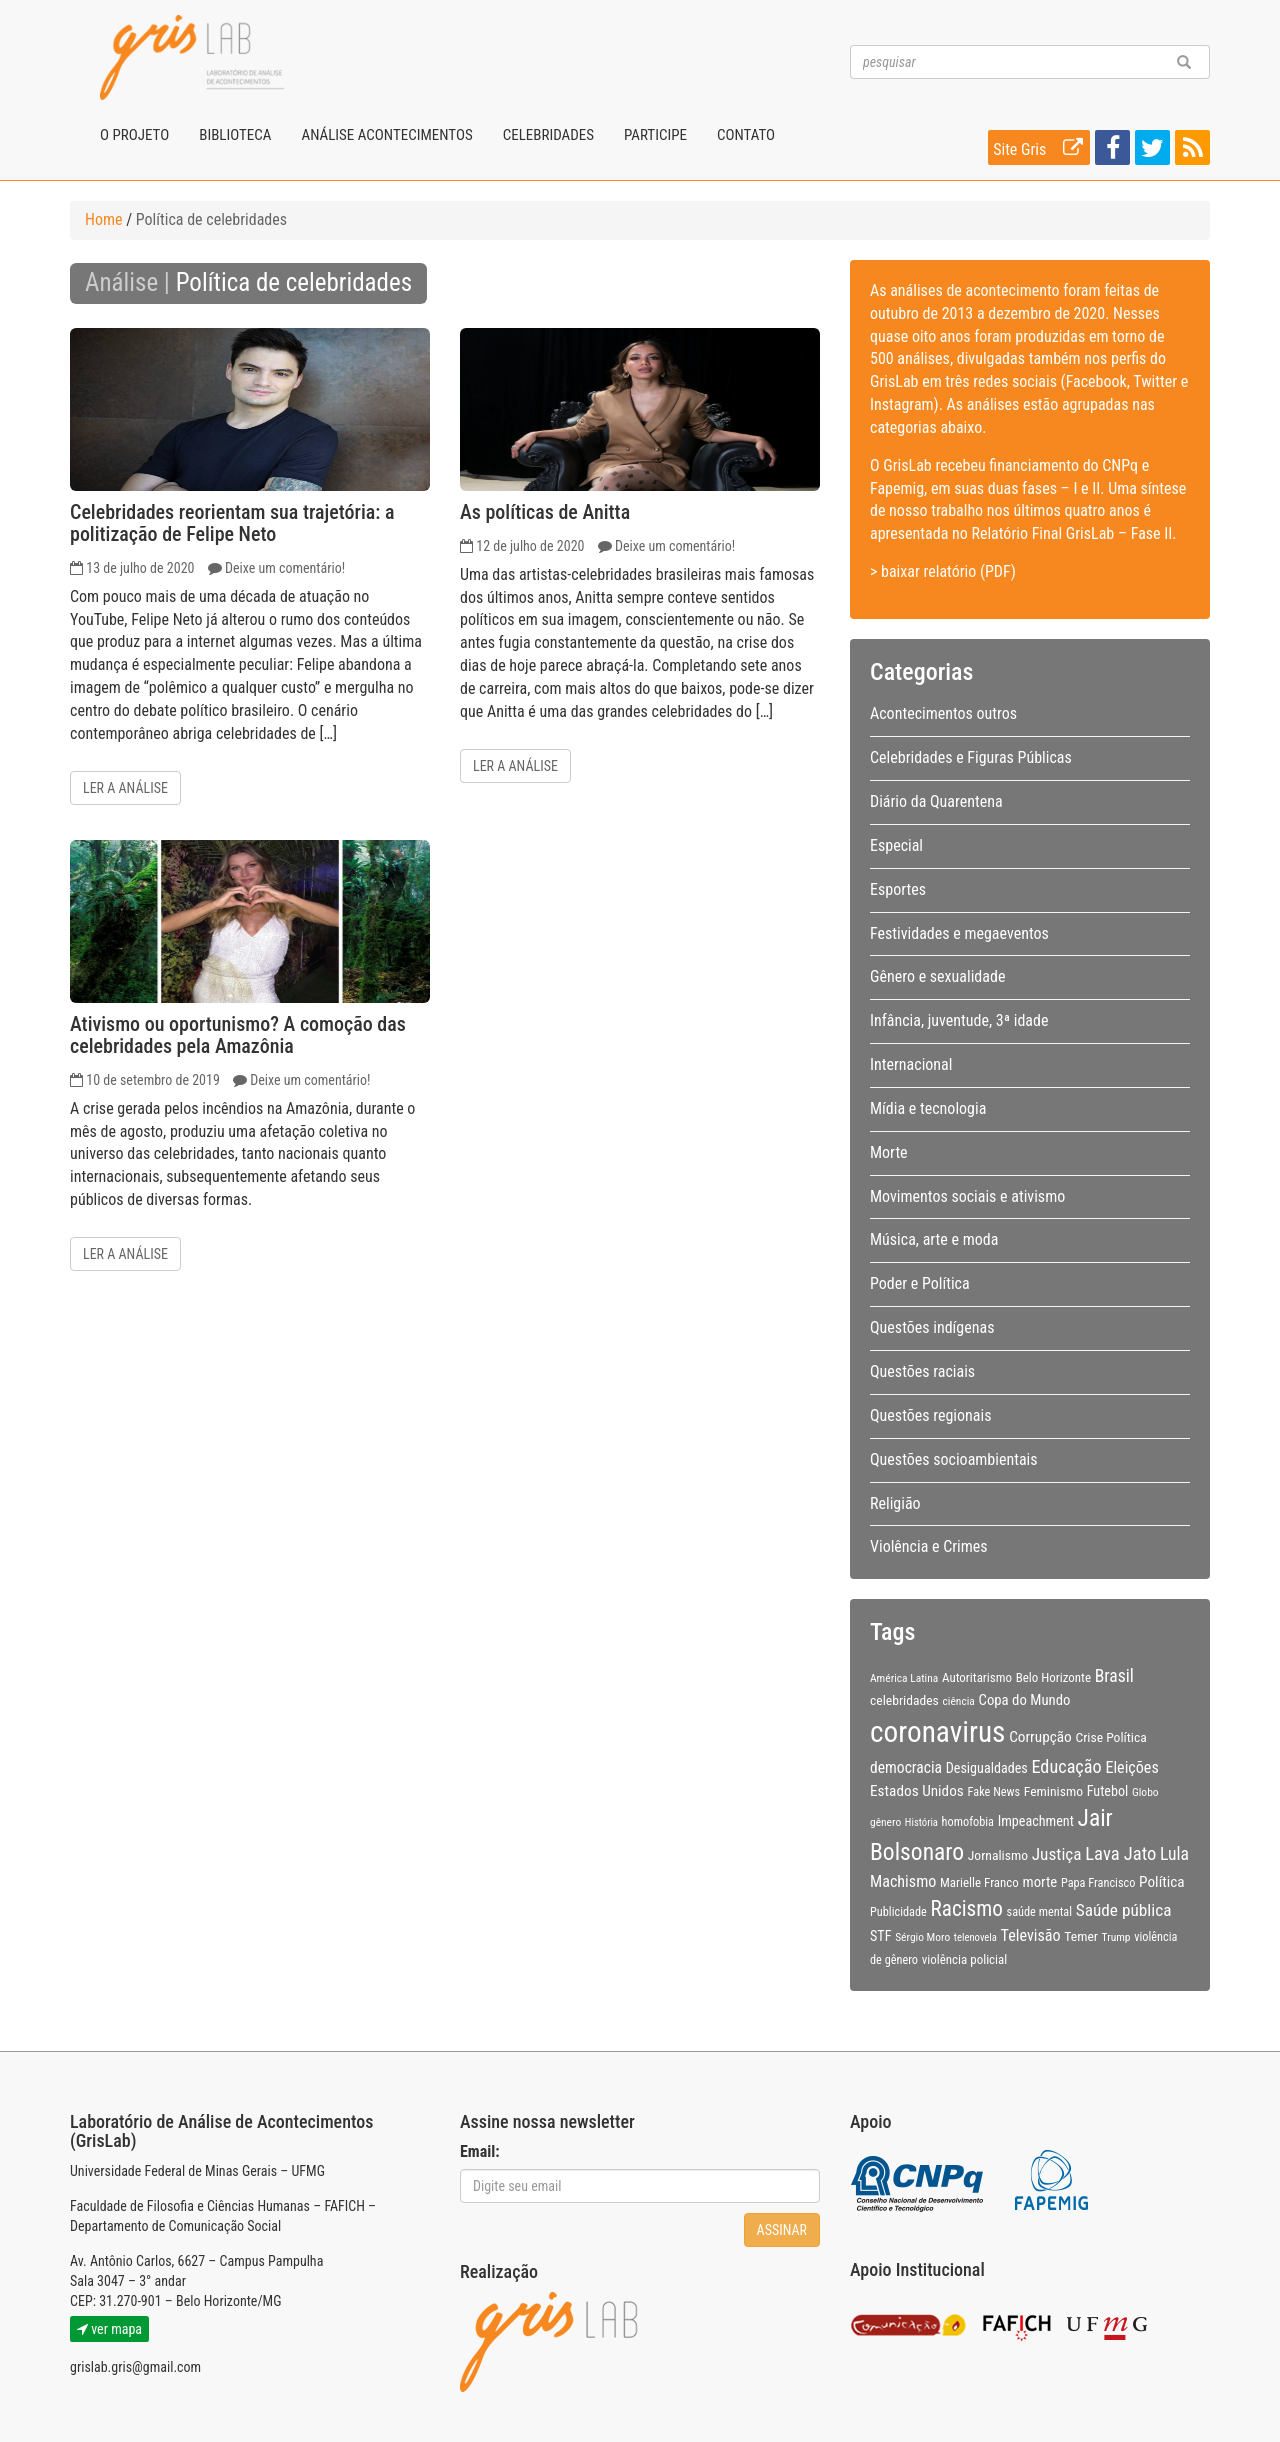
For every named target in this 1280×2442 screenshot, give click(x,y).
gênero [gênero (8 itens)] (885, 1822)
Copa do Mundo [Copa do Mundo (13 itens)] (1025, 1700)
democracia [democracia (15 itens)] (906, 1768)
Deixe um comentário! (285, 568)
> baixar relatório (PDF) (943, 571)
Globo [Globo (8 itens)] (1145, 1792)
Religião (895, 1503)
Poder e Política (920, 1283)
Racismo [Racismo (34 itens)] (967, 1908)
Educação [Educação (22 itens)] (1066, 1766)
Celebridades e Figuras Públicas (971, 757)
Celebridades (548, 135)
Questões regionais (930, 1415)
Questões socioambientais (954, 1459)
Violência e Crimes (929, 1546)
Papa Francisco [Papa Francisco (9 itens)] (1098, 1883)
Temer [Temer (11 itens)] (1081, 1936)
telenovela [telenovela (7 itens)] (975, 1937)
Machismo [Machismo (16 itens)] (903, 1881)
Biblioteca (235, 135)
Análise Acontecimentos (386, 135)
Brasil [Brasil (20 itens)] (1114, 1676)
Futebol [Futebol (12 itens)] (1108, 1791)
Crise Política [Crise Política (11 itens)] (1110, 1737)
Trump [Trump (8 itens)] (1116, 1937)
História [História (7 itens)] (921, 1822)
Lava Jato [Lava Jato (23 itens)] (1120, 1854)
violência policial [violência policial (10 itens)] (965, 1959)
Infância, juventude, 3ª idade (959, 1020)
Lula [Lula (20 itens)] (1174, 1854)
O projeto (134, 135)
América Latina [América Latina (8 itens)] (904, 1678)
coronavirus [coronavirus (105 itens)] (937, 1732)
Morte (889, 1152)
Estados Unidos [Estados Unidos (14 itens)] (917, 1791)
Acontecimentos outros (943, 713)
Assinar (782, 2230)
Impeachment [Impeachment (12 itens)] (1036, 1821)
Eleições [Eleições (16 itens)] (1131, 1767)
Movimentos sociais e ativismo (967, 1196)
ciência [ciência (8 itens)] (959, 1701)
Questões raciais (922, 1371)
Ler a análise (125, 788)
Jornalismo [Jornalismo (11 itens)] (998, 1855)
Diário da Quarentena (936, 801)
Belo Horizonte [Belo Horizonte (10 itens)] (1053, 1677)
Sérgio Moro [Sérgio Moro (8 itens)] (922, 1937)
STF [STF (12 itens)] (880, 1936)
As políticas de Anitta (545, 512)
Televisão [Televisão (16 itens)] (1031, 1935)
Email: (480, 2151)
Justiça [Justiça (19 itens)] (1057, 1854)
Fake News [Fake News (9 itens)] (994, 1792)
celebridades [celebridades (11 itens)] (904, 1700)
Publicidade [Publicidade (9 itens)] (898, 1912)
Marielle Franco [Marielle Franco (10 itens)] (979, 1882)
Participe (655, 135)
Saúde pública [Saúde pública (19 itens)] (1124, 1910)
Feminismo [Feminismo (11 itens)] (1053, 1791)
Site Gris (1041, 147)
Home (104, 219)
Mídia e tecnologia (928, 1108)
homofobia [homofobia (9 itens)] (968, 1822)
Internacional (911, 1064)
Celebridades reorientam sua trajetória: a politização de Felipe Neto (232, 523)
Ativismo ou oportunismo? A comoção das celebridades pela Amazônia (238, 1035)
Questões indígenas (932, 1327)
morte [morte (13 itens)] (1040, 1882)
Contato (746, 135)
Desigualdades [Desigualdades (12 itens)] (987, 1768)
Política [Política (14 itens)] (1162, 1882)
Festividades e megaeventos (959, 933)
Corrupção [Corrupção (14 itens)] (1040, 1737)
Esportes (898, 889)
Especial (896, 845)
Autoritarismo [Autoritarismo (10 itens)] (977, 1677)
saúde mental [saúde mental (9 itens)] (1039, 1912)
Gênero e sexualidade (937, 976)
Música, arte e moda (934, 1239)
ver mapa (109, 2329)
